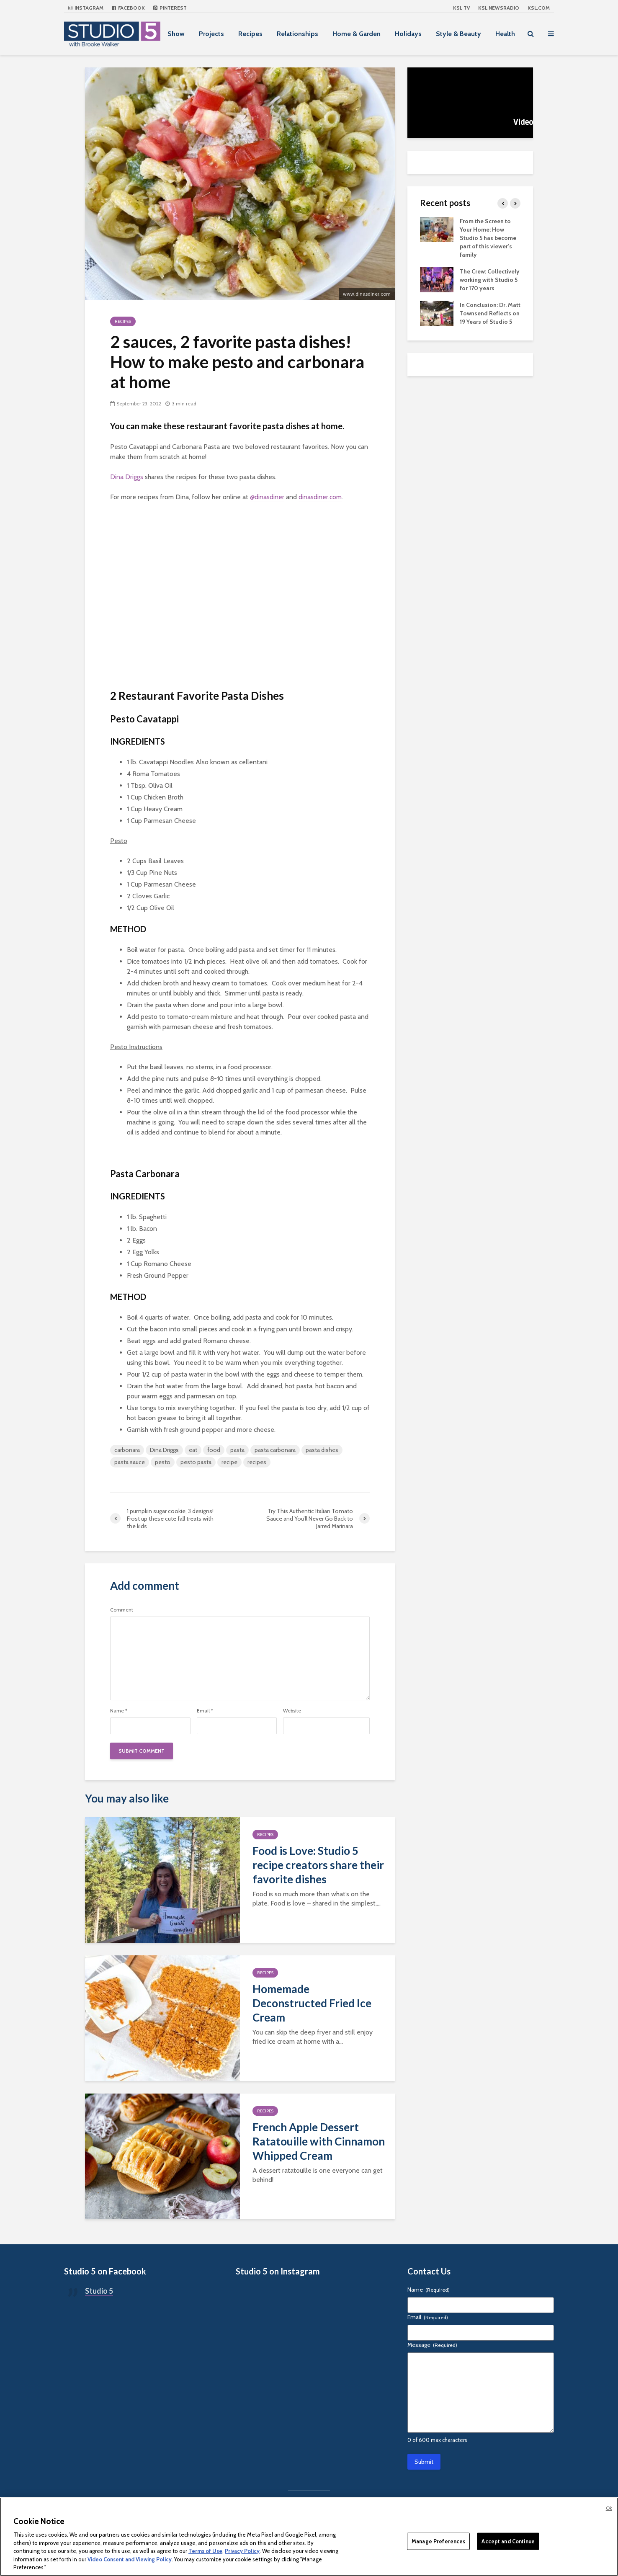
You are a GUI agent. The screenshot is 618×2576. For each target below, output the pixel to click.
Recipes (250, 34)
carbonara (127, 1450)
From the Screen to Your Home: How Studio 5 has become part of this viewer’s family (488, 237)
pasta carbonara (275, 1450)
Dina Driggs (126, 477)
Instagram (85, 8)
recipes (256, 1462)
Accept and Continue (508, 2540)
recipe (229, 1462)
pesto (162, 1462)
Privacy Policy (242, 2551)
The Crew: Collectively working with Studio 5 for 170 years (490, 280)
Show (176, 34)
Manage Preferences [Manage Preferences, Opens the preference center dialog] (438, 2540)
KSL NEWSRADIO (498, 8)
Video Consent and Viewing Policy (130, 2559)
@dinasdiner (267, 497)
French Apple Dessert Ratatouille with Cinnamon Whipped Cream (318, 2141)
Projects (211, 34)
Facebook (128, 8)
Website (292, 1710)
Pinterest (170, 8)
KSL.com (539, 8)
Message (432, 2345)
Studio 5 (99, 2290)
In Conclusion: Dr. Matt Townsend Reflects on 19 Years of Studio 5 (490, 313)
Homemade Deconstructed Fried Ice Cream (311, 2003)
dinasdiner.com (320, 497)
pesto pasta (195, 1462)
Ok (609, 2508)
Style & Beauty (458, 34)
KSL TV (461, 8)
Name (118, 1710)
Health (505, 34)
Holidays (408, 34)
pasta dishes (322, 1450)
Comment (121, 1609)
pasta (237, 1450)
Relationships (297, 34)
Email (205, 1710)
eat (193, 1450)
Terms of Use (205, 2551)
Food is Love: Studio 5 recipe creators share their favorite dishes (318, 1865)
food (213, 1450)
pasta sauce (129, 1462)
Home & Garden (356, 34)
